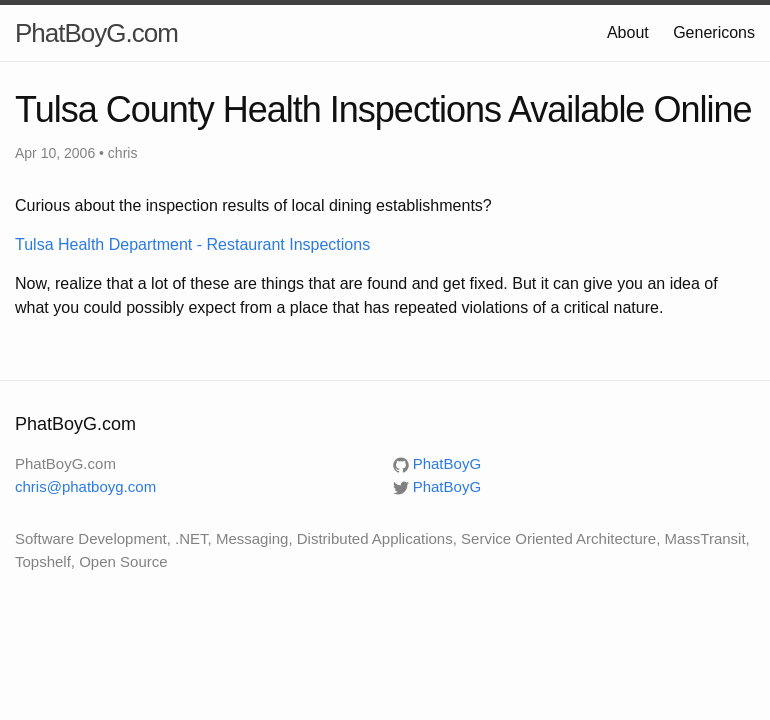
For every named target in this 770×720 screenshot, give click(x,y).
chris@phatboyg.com (85, 486)
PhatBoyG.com (96, 33)
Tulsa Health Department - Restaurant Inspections (192, 244)
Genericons (714, 32)
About (628, 32)
